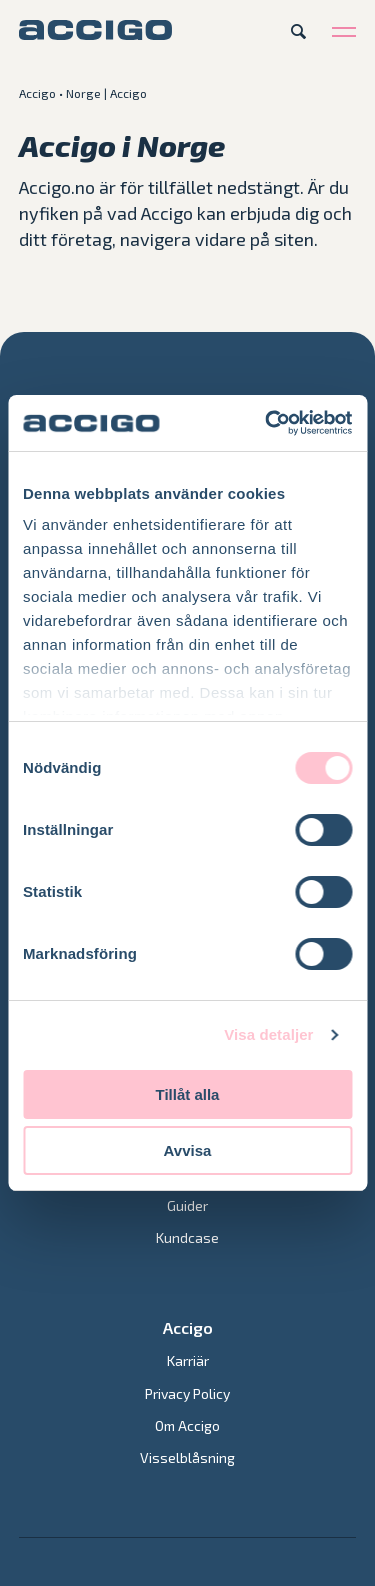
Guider (187, 1205)
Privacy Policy (187, 1393)
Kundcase (187, 1237)
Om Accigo (187, 1425)
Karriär (188, 1360)
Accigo (37, 93)
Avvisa (188, 1150)
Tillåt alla (188, 1094)
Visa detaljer (268, 1034)
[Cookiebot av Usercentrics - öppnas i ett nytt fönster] (267, 423)
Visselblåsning (187, 1457)
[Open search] (298, 31)
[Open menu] (344, 31)
